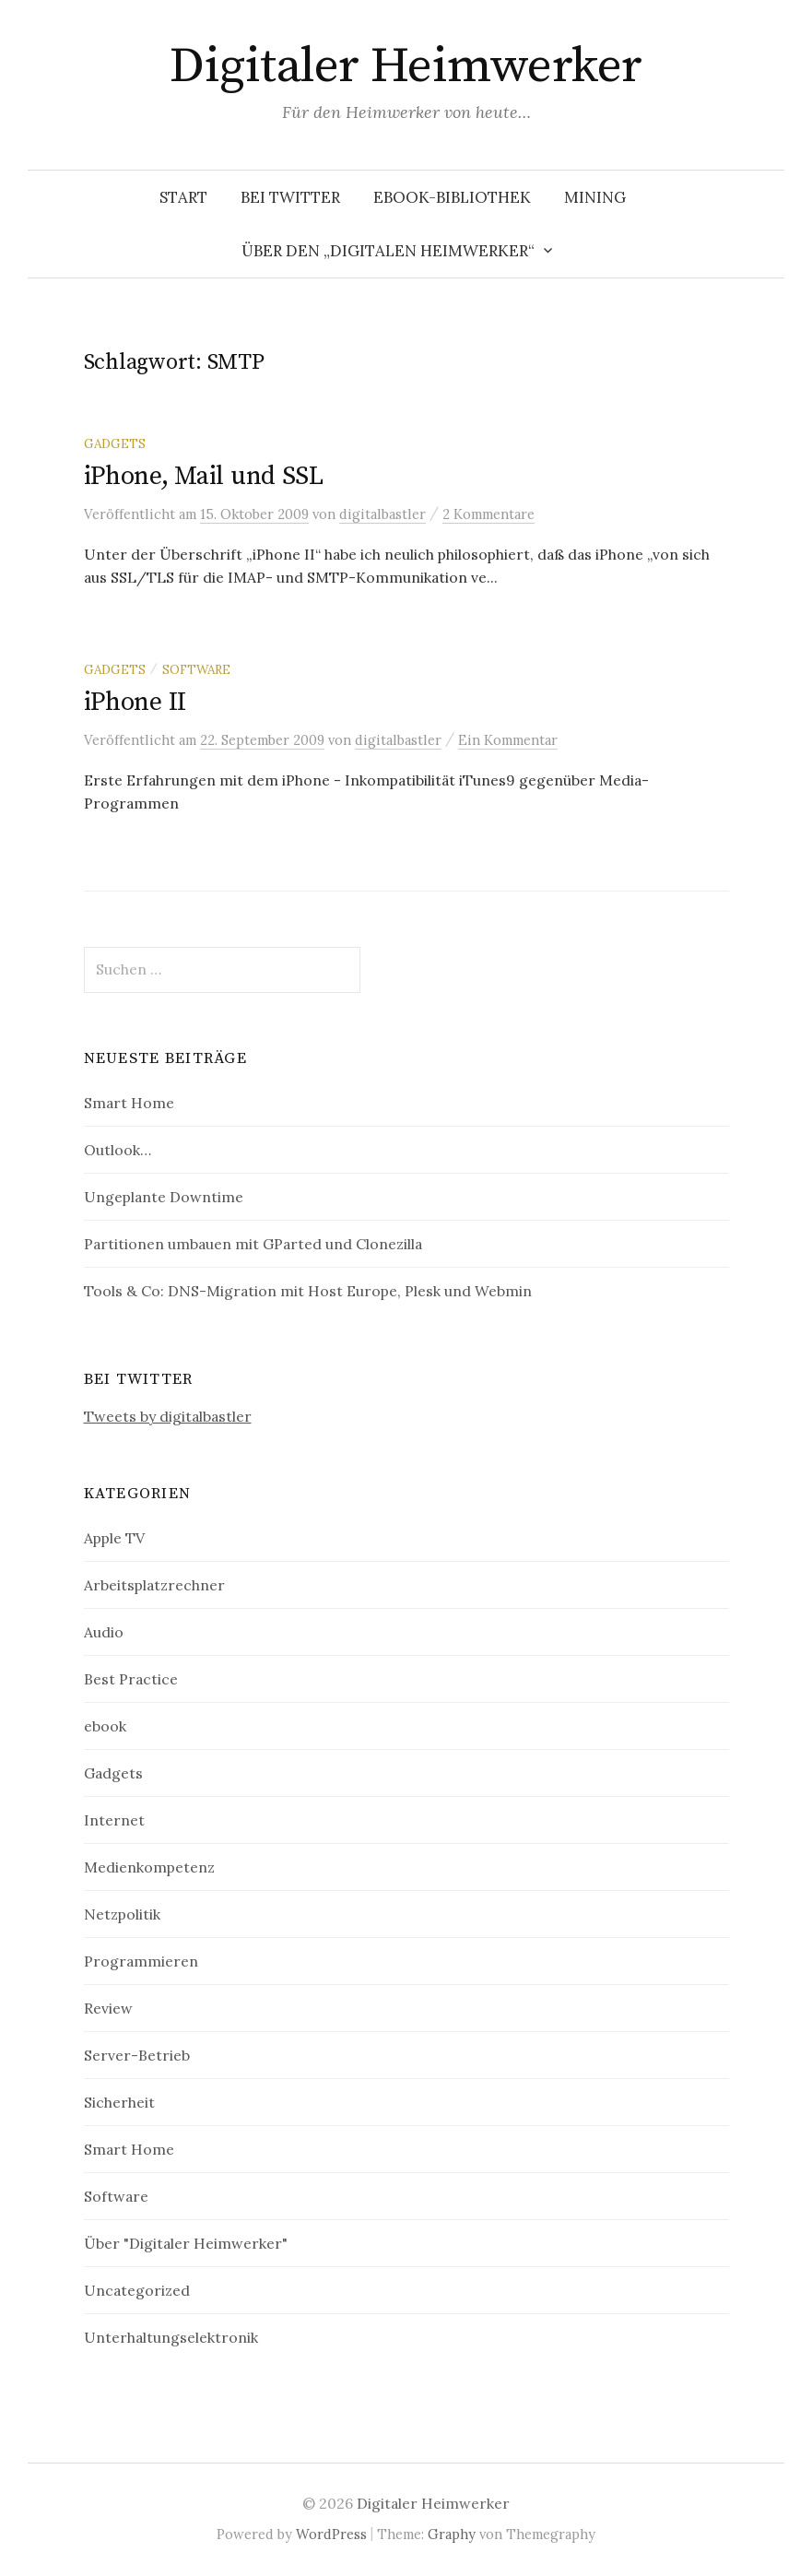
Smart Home (129, 1102)
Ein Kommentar (508, 740)
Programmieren (141, 1961)
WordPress (331, 2534)
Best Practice (131, 1679)
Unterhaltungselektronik (171, 2337)
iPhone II (135, 702)
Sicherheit (119, 2102)
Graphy (452, 2534)
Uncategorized (137, 2290)
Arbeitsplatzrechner (154, 1585)
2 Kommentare (488, 514)
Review (108, 2008)
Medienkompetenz (149, 1867)
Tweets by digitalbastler (168, 1416)
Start (183, 197)
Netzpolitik (122, 1914)
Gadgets (115, 443)
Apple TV (114, 1538)
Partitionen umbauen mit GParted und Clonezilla (253, 1244)
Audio (104, 1632)
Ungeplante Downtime (163, 1197)
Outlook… (117, 1149)
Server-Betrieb (137, 2055)
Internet (114, 1820)
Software (196, 669)
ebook (105, 1726)
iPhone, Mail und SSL (204, 476)
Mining (595, 197)
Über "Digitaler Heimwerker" (186, 2243)
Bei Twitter (290, 197)
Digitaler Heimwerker (405, 66)
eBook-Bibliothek (452, 197)
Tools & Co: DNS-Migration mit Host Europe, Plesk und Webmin (308, 1291)
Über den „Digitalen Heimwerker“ (388, 251)
